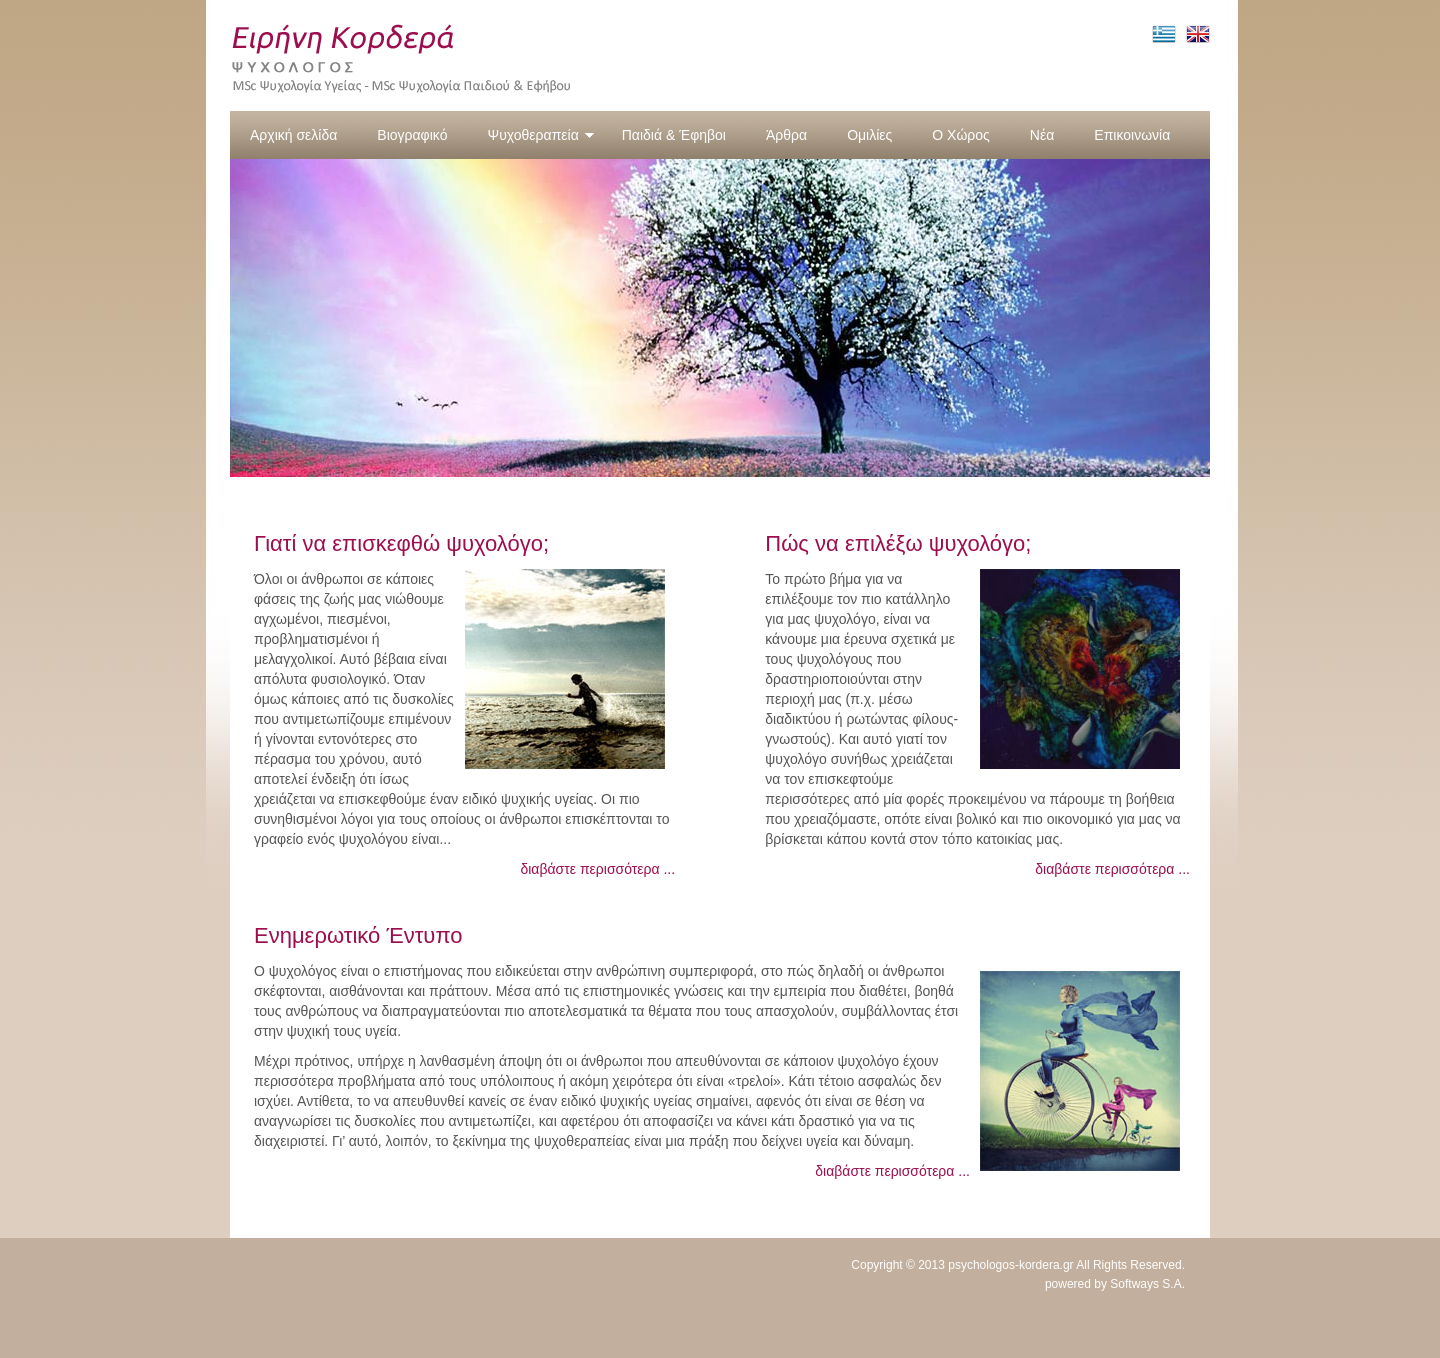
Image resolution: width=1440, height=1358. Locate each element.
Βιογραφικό (412, 135)
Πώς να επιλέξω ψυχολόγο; (898, 543)
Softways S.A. (1147, 1284)
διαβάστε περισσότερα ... (597, 869)
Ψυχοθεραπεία (540, 135)
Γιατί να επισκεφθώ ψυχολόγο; (401, 543)
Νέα (1042, 135)
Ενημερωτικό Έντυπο (358, 935)
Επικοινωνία (1132, 135)
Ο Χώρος (961, 135)
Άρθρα (786, 135)
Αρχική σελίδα (293, 135)
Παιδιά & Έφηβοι (674, 135)
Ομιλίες (869, 135)
